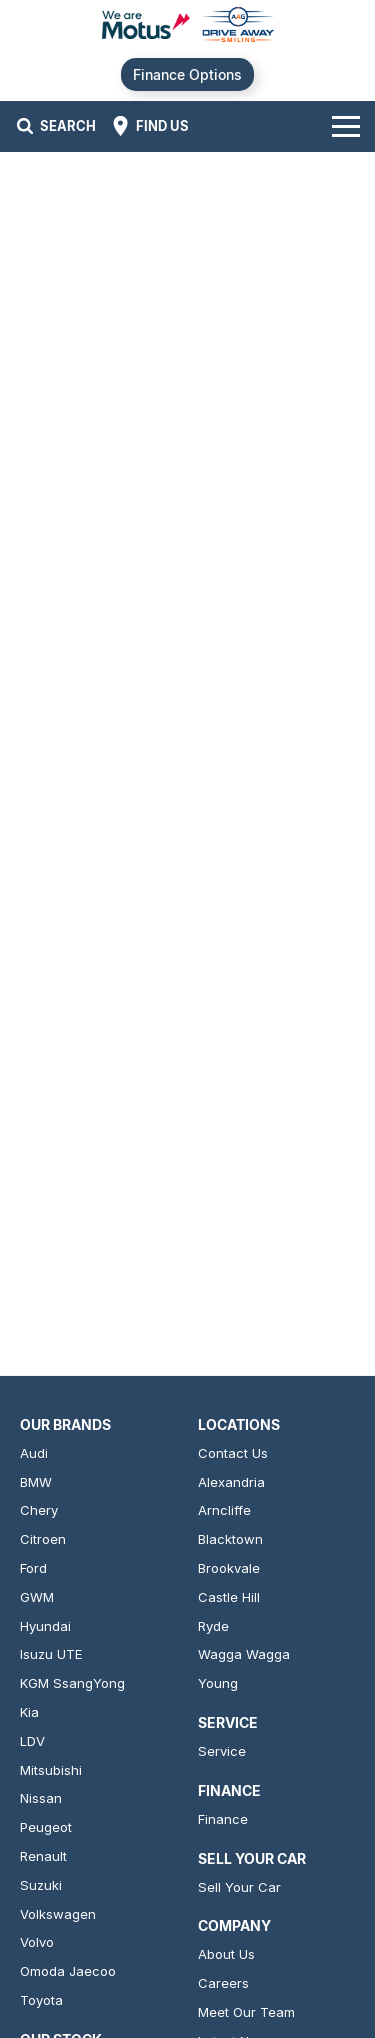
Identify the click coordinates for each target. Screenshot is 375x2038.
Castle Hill (229, 1597)
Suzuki (41, 1885)
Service (222, 1751)
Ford (33, 1568)
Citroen (43, 1539)
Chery (39, 1510)
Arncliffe (224, 1510)
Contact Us (233, 1453)
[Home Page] (187, 26)
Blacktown (230, 1539)
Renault (43, 1856)
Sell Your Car (239, 1887)
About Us (226, 1954)
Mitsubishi (51, 1770)
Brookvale (229, 1568)
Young (218, 1683)
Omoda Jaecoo (68, 1971)
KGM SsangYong (72, 1683)
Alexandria (231, 1482)
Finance (223, 1819)
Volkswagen (58, 1914)
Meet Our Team (246, 2012)
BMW (36, 1482)
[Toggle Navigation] (346, 126)
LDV (32, 1741)
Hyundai (45, 1626)
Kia (29, 1712)
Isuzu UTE (51, 1654)
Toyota (41, 2000)
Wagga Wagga (244, 1654)
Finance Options (187, 74)
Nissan (41, 1798)
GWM (37, 1597)
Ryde (213, 1626)
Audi (34, 1453)
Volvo (37, 1942)
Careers (223, 1983)
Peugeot (46, 1827)
